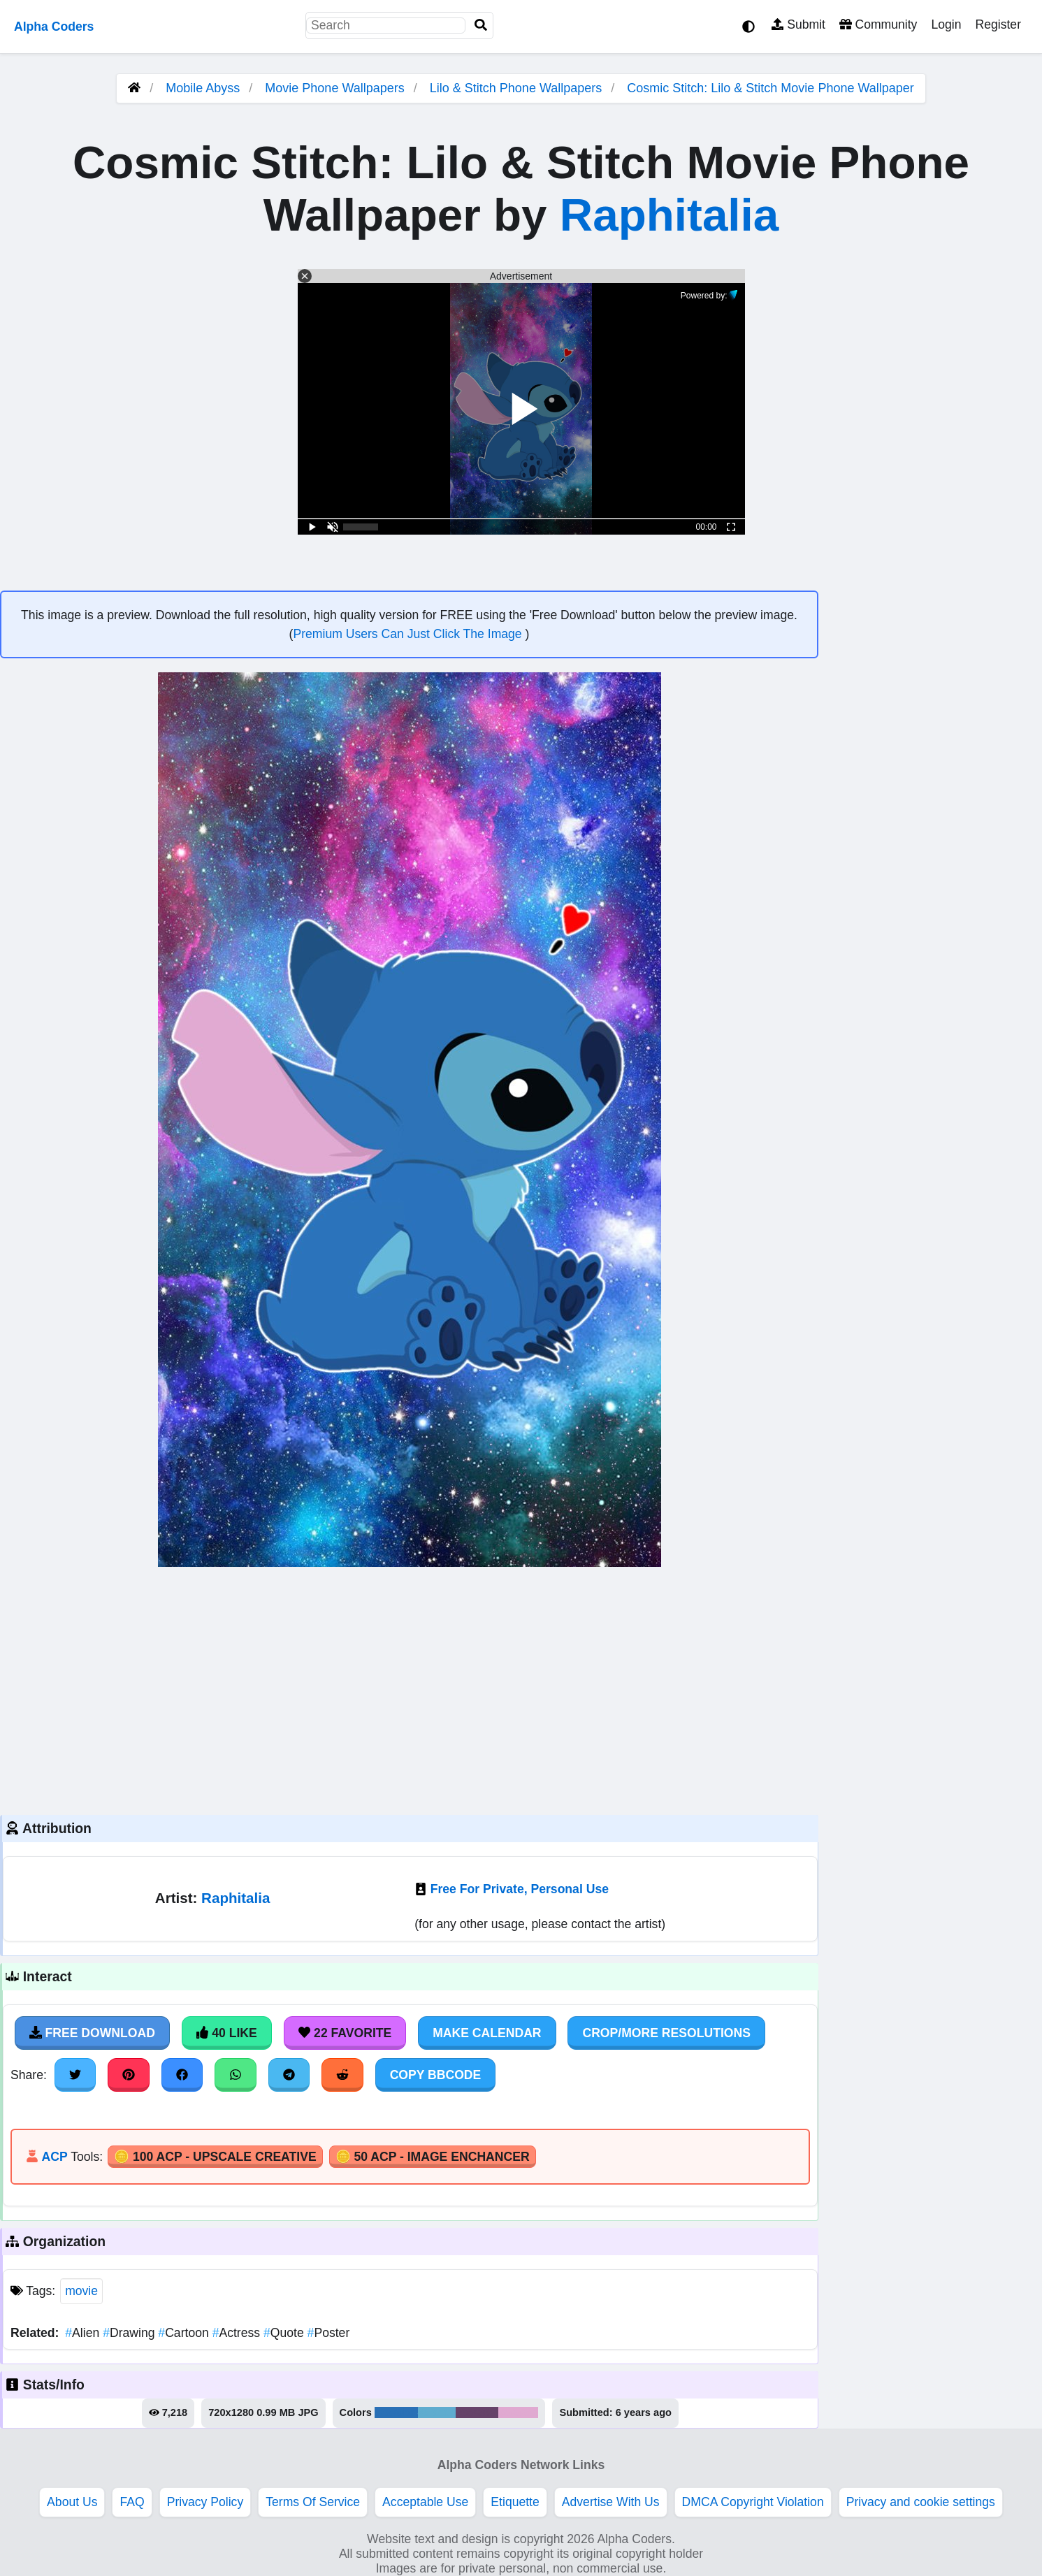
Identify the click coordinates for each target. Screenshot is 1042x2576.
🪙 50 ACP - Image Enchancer (432, 2157)
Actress (237, 2333)
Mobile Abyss (203, 88)
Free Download (92, 2033)
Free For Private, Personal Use (519, 1889)
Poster (328, 2333)
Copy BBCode (436, 2075)
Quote (285, 2333)
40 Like (226, 2033)
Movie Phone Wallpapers (336, 88)
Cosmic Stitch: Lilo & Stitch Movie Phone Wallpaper (770, 88)
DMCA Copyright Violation (753, 2502)
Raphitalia (669, 214)
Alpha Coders (54, 27)
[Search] (481, 25)
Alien (84, 2333)
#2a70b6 (396, 2412)
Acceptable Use (425, 2502)
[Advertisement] (409, 1689)
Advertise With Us (611, 2502)
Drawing (130, 2333)
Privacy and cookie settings (920, 2502)
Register (998, 24)
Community (878, 24)
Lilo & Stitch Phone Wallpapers (517, 88)
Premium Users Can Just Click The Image (409, 634)
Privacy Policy (205, 2502)
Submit (798, 24)
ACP (54, 2157)
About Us (72, 2502)
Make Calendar (487, 2033)
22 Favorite (345, 2033)
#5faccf (437, 2412)
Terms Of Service (313, 2502)
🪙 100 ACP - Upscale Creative (215, 2157)
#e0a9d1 (518, 2412)
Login (946, 24)
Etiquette (515, 2502)
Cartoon (185, 2333)
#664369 (477, 2412)
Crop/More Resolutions (666, 2033)
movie (81, 2291)
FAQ (132, 2502)
